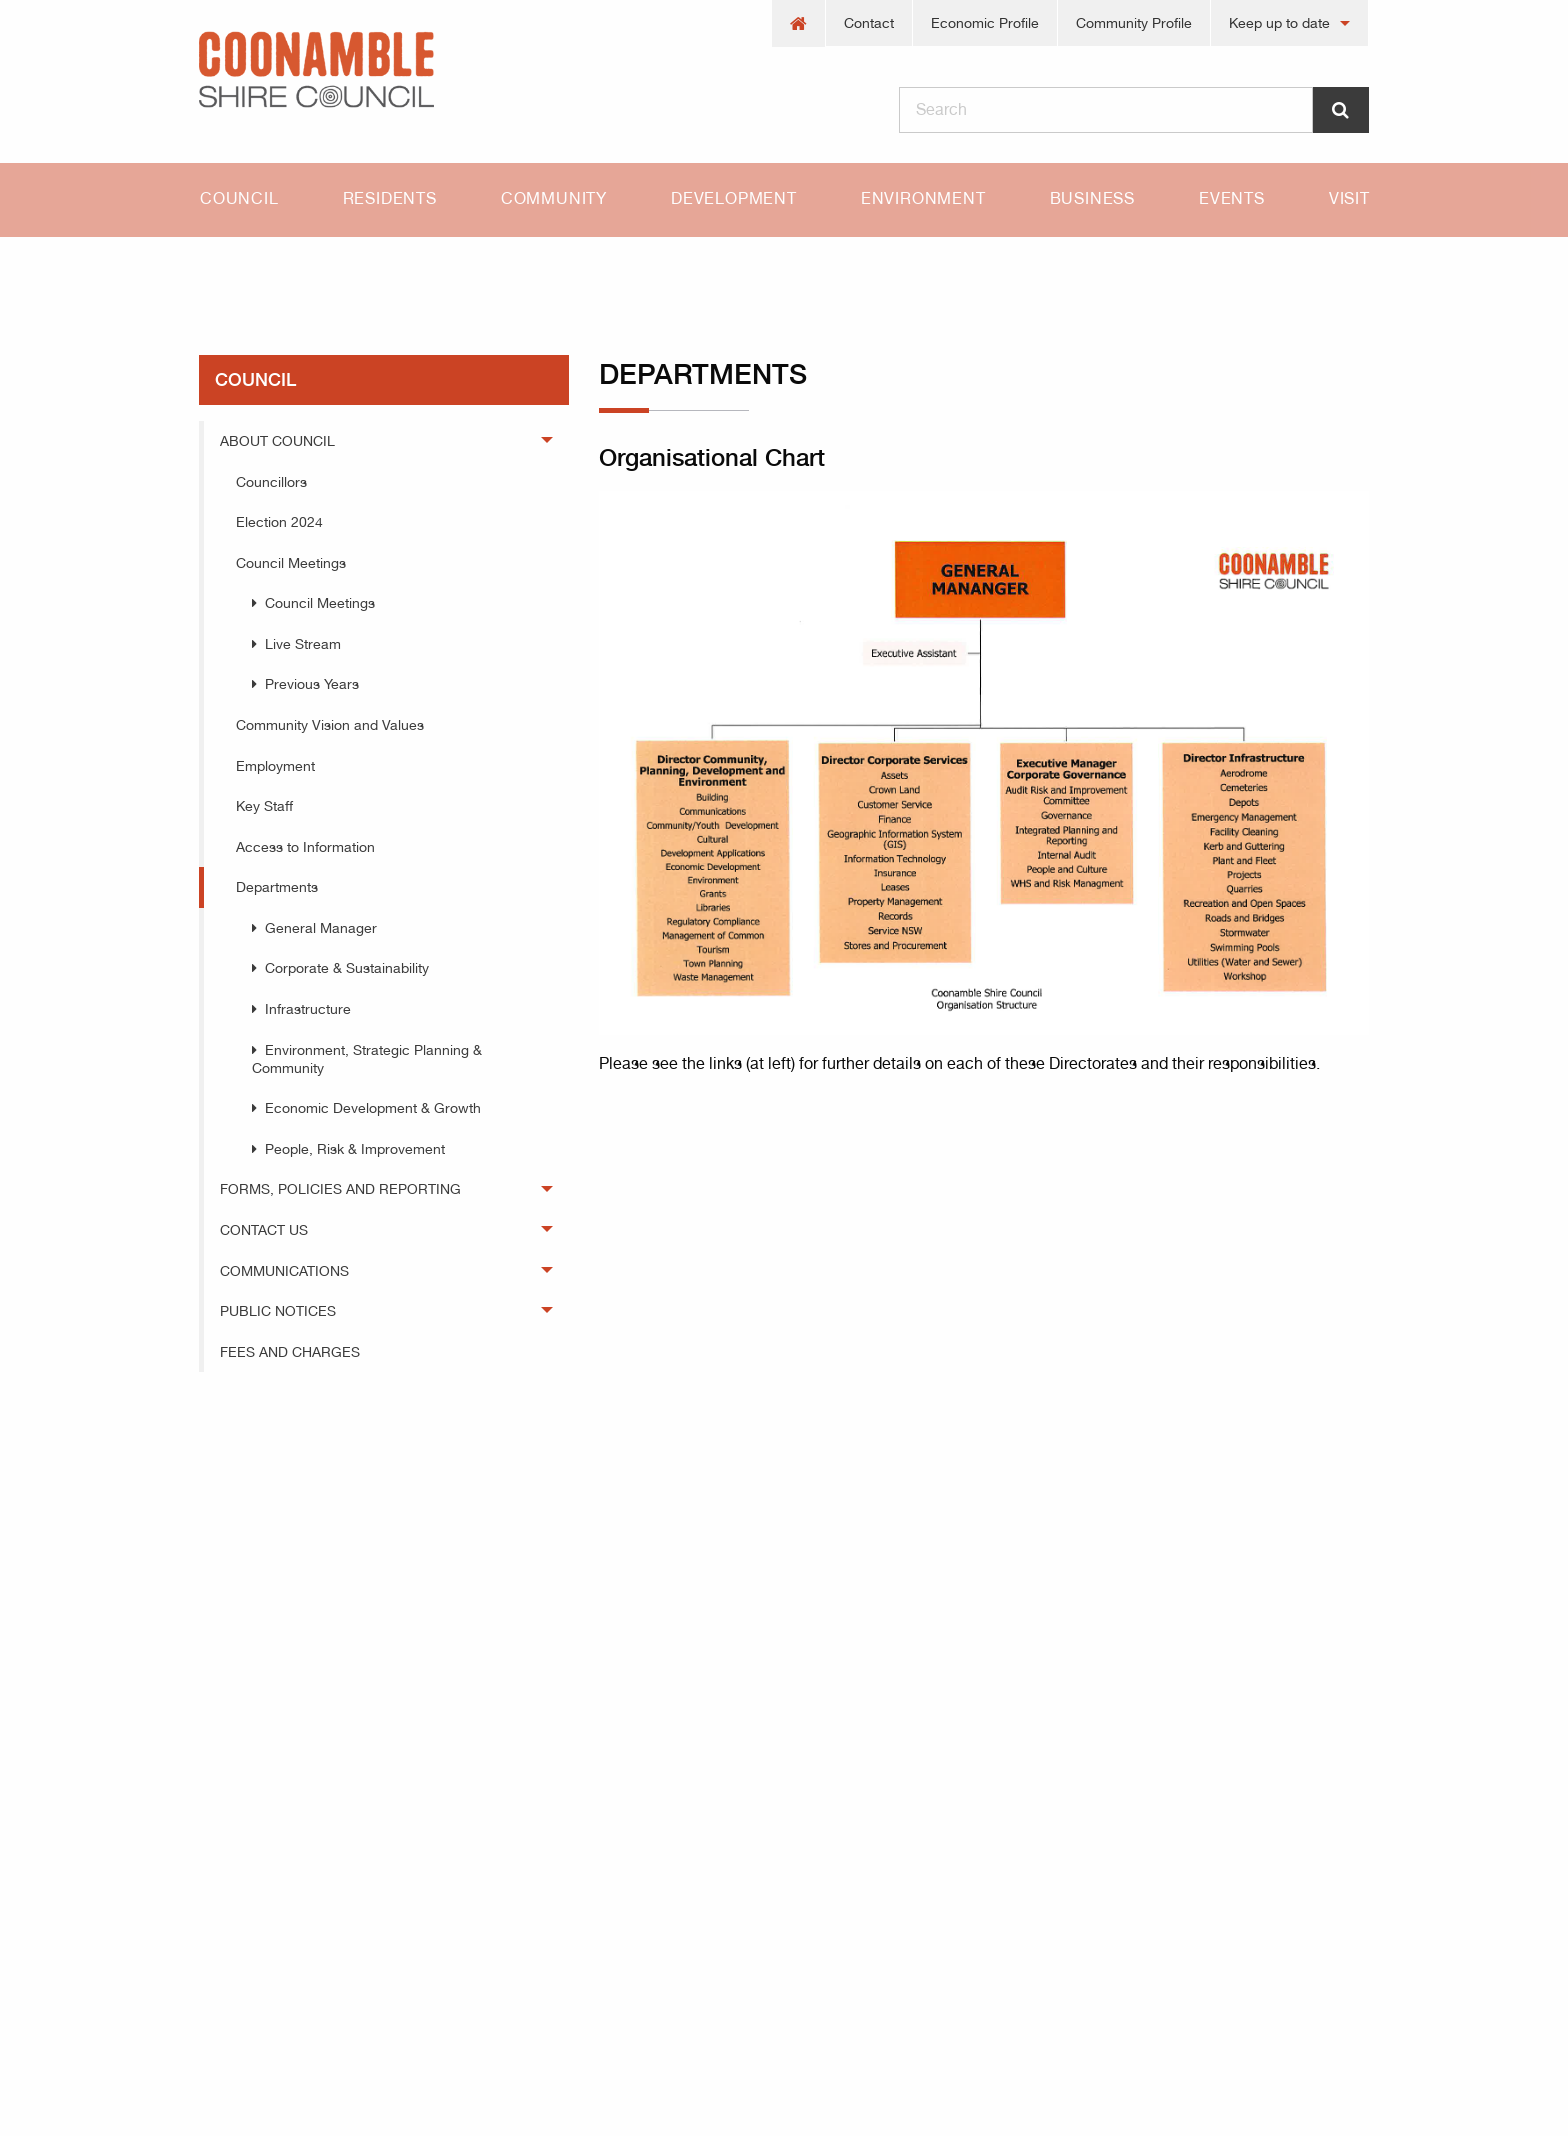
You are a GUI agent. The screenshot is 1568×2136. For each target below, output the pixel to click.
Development (734, 198)
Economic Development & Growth (373, 1108)
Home (219, 272)
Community (554, 198)
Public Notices (278, 1311)
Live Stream (303, 644)
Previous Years (312, 684)
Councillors (271, 482)
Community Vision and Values (330, 725)
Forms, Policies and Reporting (340, 1189)
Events (1232, 198)
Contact (869, 23)
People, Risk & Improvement (355, 1149)
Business (1092, 198)
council (323, 272)
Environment (923, 198)
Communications (284, 1271)
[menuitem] (799, 23)
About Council (277, 441)
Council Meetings (291, 563)
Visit (1349, 198)
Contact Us (264, 1230)
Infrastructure (308, 1009)
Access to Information (305, 847)
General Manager (321, 928)
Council (239, 198)
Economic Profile (985, 23)
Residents (390, 198)
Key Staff (264, 806)
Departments (449, 272)
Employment (275, 766)
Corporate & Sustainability (347, 968)
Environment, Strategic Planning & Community (367, 1059)
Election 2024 (279, 522)
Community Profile (1134, 23)
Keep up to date (1279, 23)
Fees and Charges (290, 1352)
